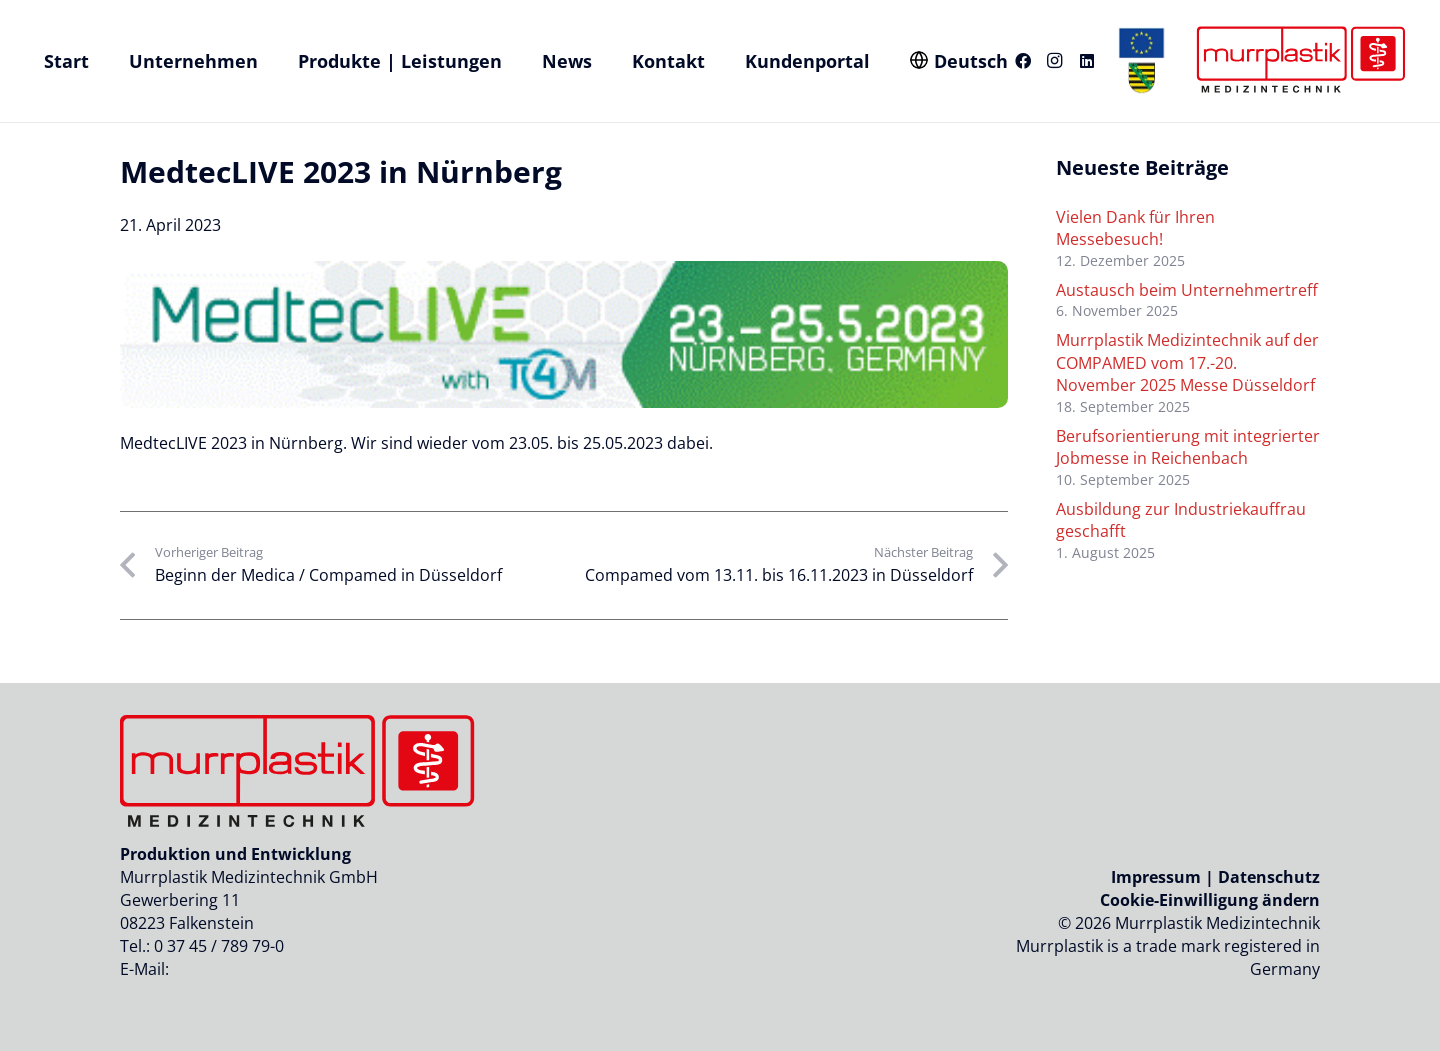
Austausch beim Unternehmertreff (1187, 290)
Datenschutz (1269, 877)
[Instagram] (1055, 61)
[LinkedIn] (1087, 61)
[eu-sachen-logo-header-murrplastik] (1142, 61)
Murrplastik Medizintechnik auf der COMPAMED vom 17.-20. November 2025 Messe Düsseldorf (1187, 362)
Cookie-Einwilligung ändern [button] (1210, 900)
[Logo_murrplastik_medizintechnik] (1298, 61)
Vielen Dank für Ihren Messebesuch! (1135, 228)
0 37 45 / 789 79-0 (219, 946)
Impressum (1156, 877)
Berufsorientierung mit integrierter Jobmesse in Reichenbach (1188, 447)
